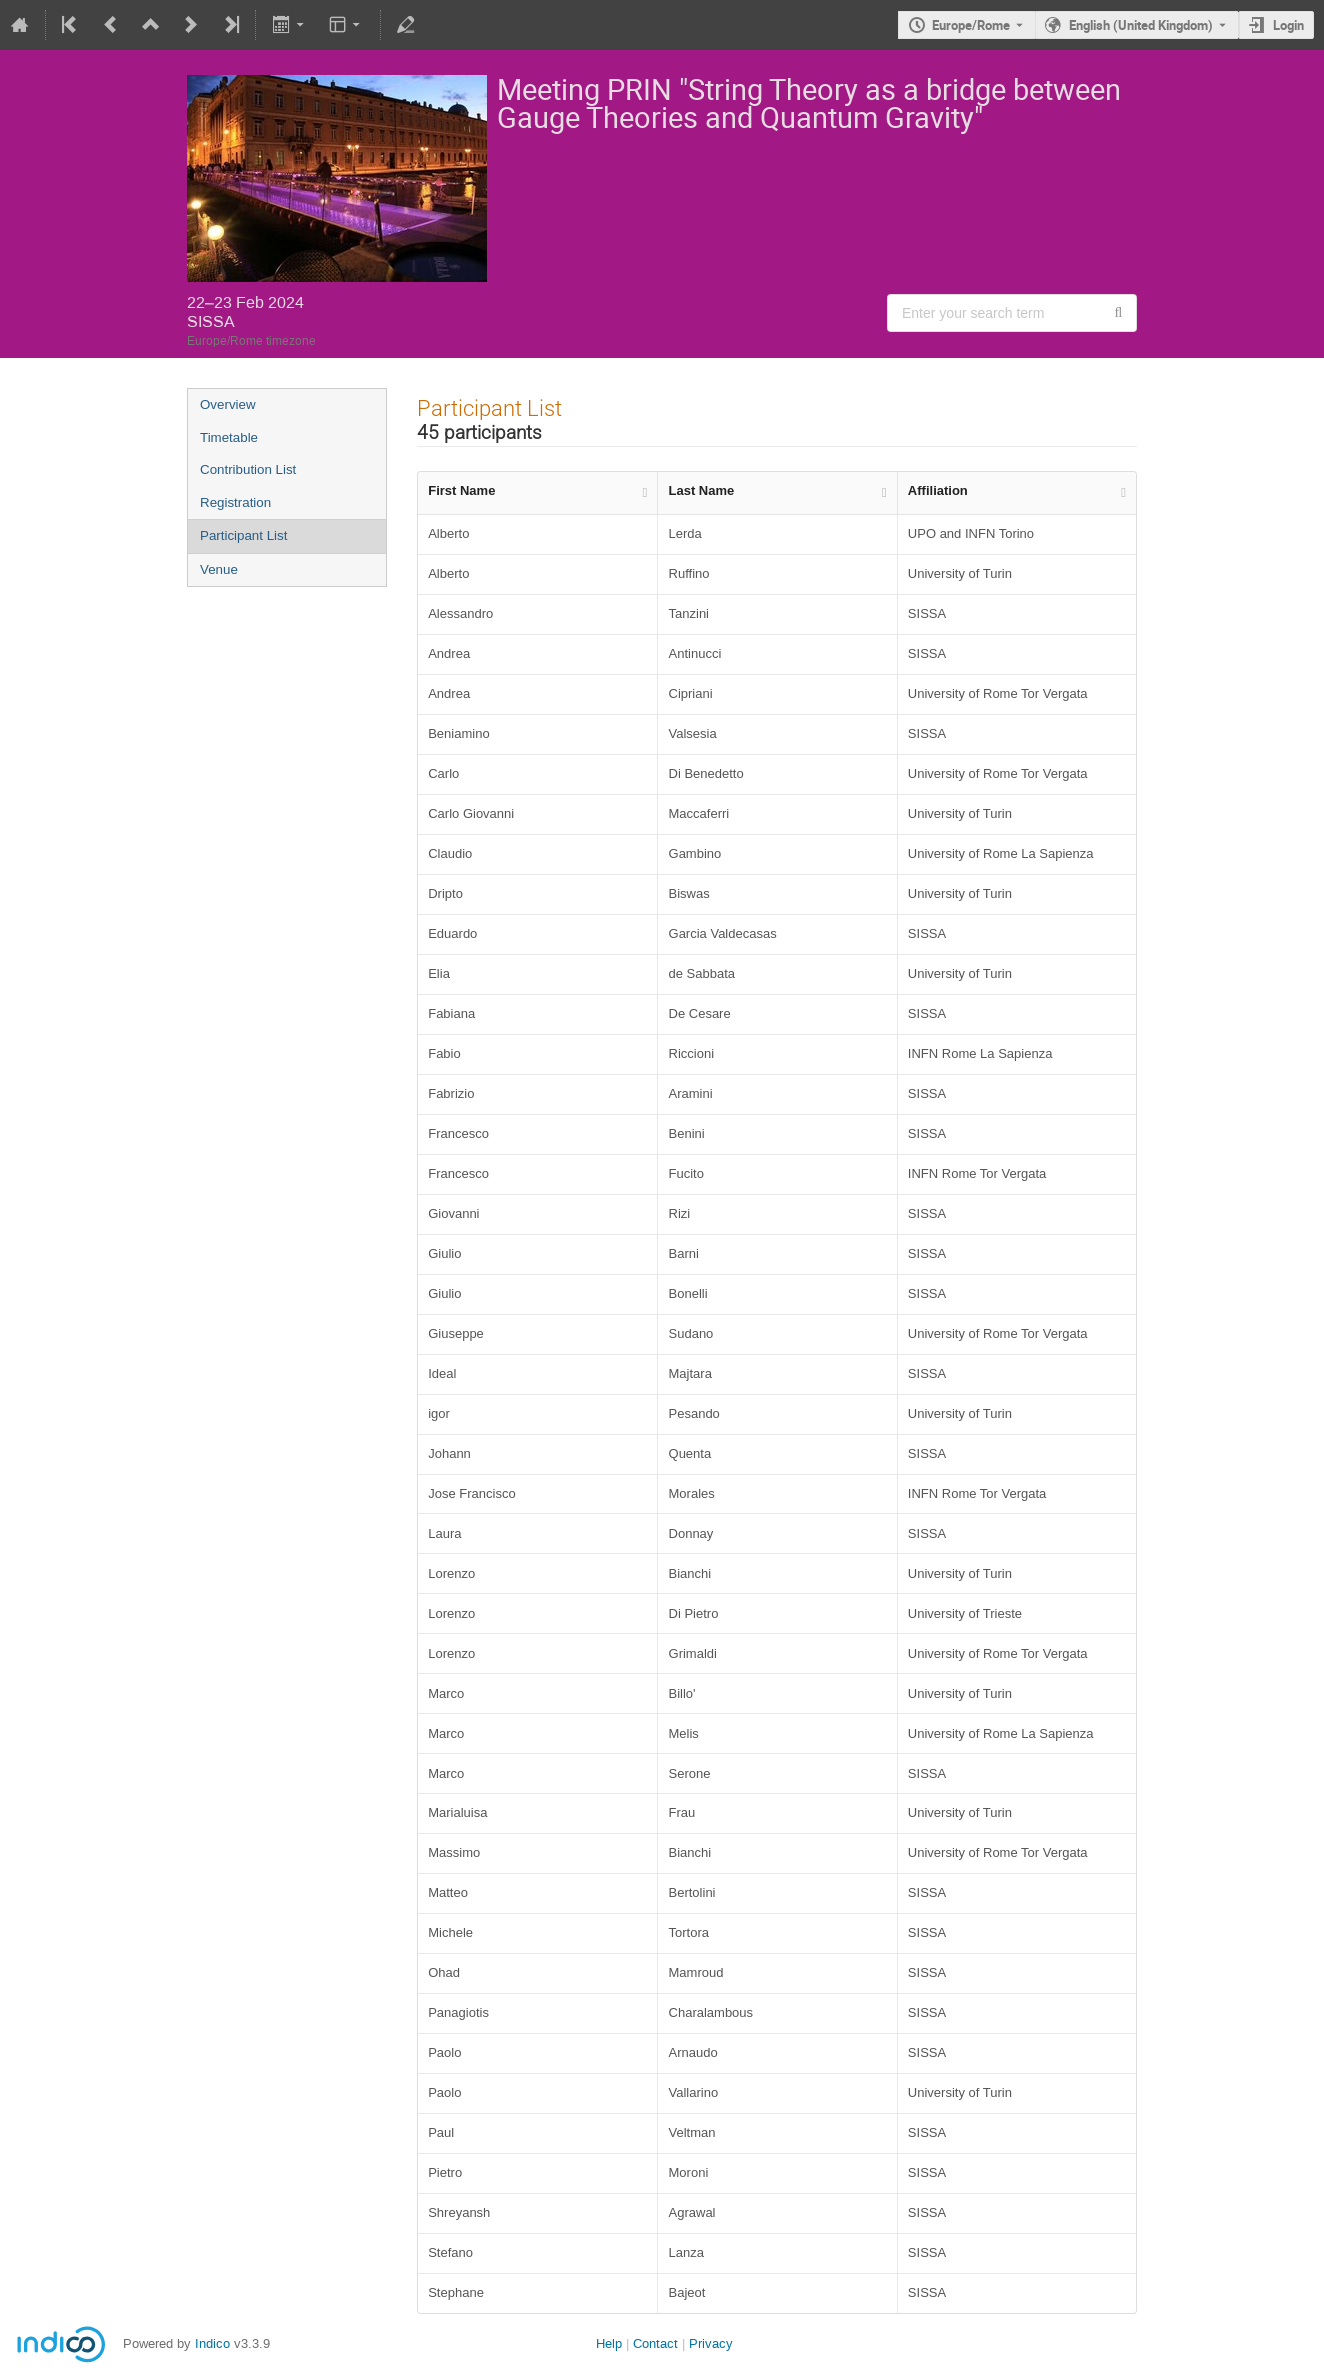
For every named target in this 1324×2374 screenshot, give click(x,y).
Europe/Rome (971, 25)
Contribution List (248, 469)
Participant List (243, 535)
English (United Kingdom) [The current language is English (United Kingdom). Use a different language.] (1141, 25)
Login (1288, 25)
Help (609, 2343)
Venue (219, 569)
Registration (235, 502)
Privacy (711, 2343)
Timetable (229, 437)
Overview (228, 404)
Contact (655, 2343)
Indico (212, 2343)
